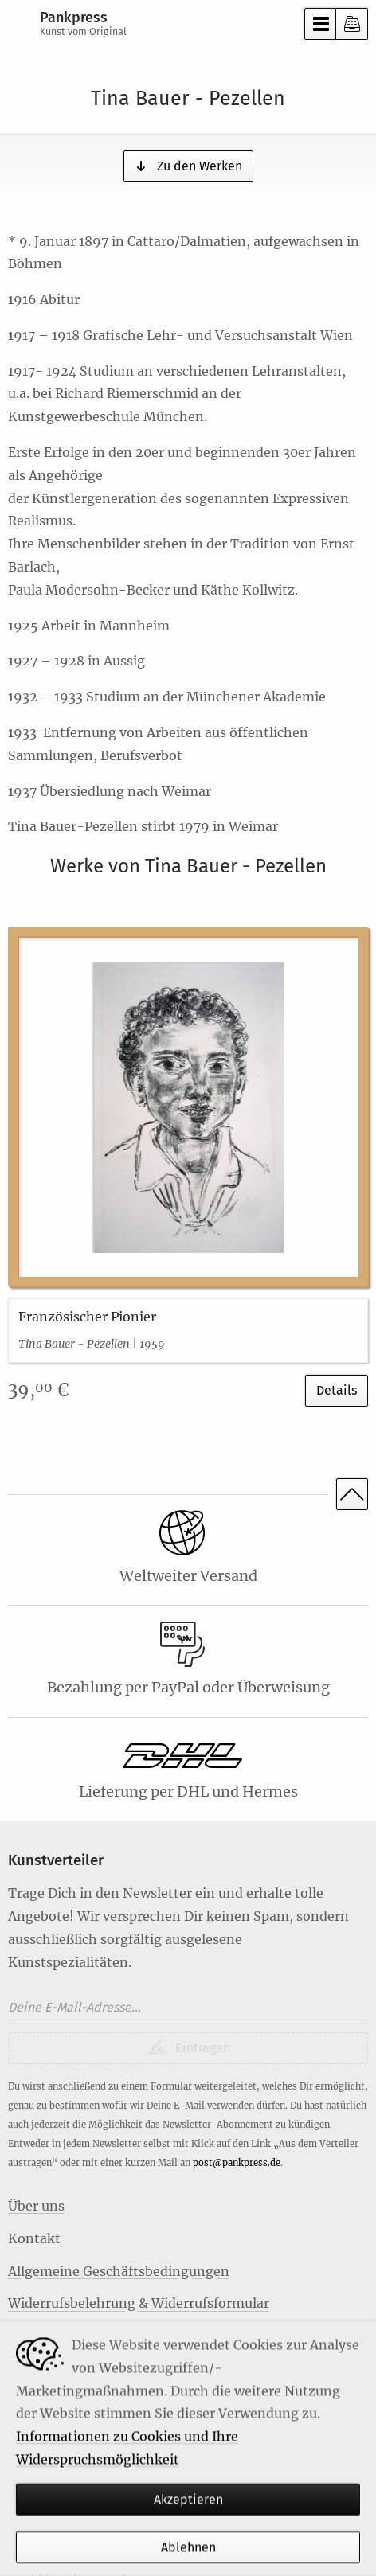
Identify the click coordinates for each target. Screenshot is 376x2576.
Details (336, 1390)
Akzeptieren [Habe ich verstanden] (188, 2499)
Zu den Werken (198, 166)
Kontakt (34, 2238)
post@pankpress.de (236, 2162)
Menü (320, 24)
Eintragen (201, 2047)
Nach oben (352, 1494)
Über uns (36, 2206)
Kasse (352, 24)
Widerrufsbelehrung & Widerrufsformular (138, 2303)
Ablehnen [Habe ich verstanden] (188, 2547)
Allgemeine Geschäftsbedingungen (118, 2271)
